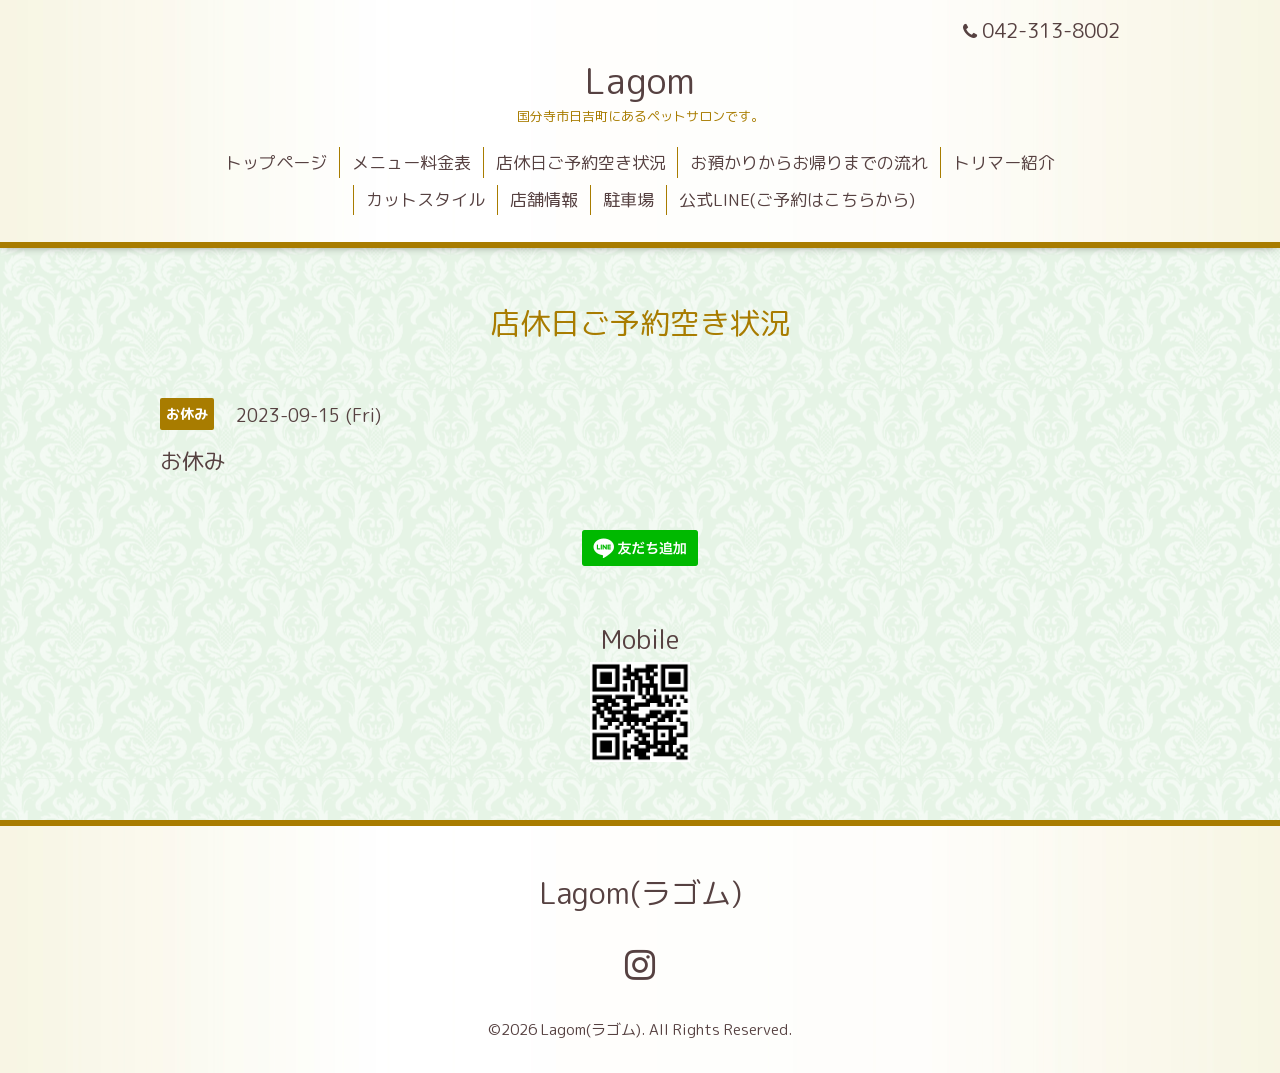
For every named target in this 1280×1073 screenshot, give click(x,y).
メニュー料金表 (411, 162)
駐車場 (628, 199)
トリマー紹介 (1004, 162)
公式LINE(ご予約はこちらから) (797, 199)
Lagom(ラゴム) (640, 893)
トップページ (276, 162)
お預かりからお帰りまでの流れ (809, 162)
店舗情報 (544, 199)
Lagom (640, 80)
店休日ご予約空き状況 (581, 162)
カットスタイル (425, 199)
